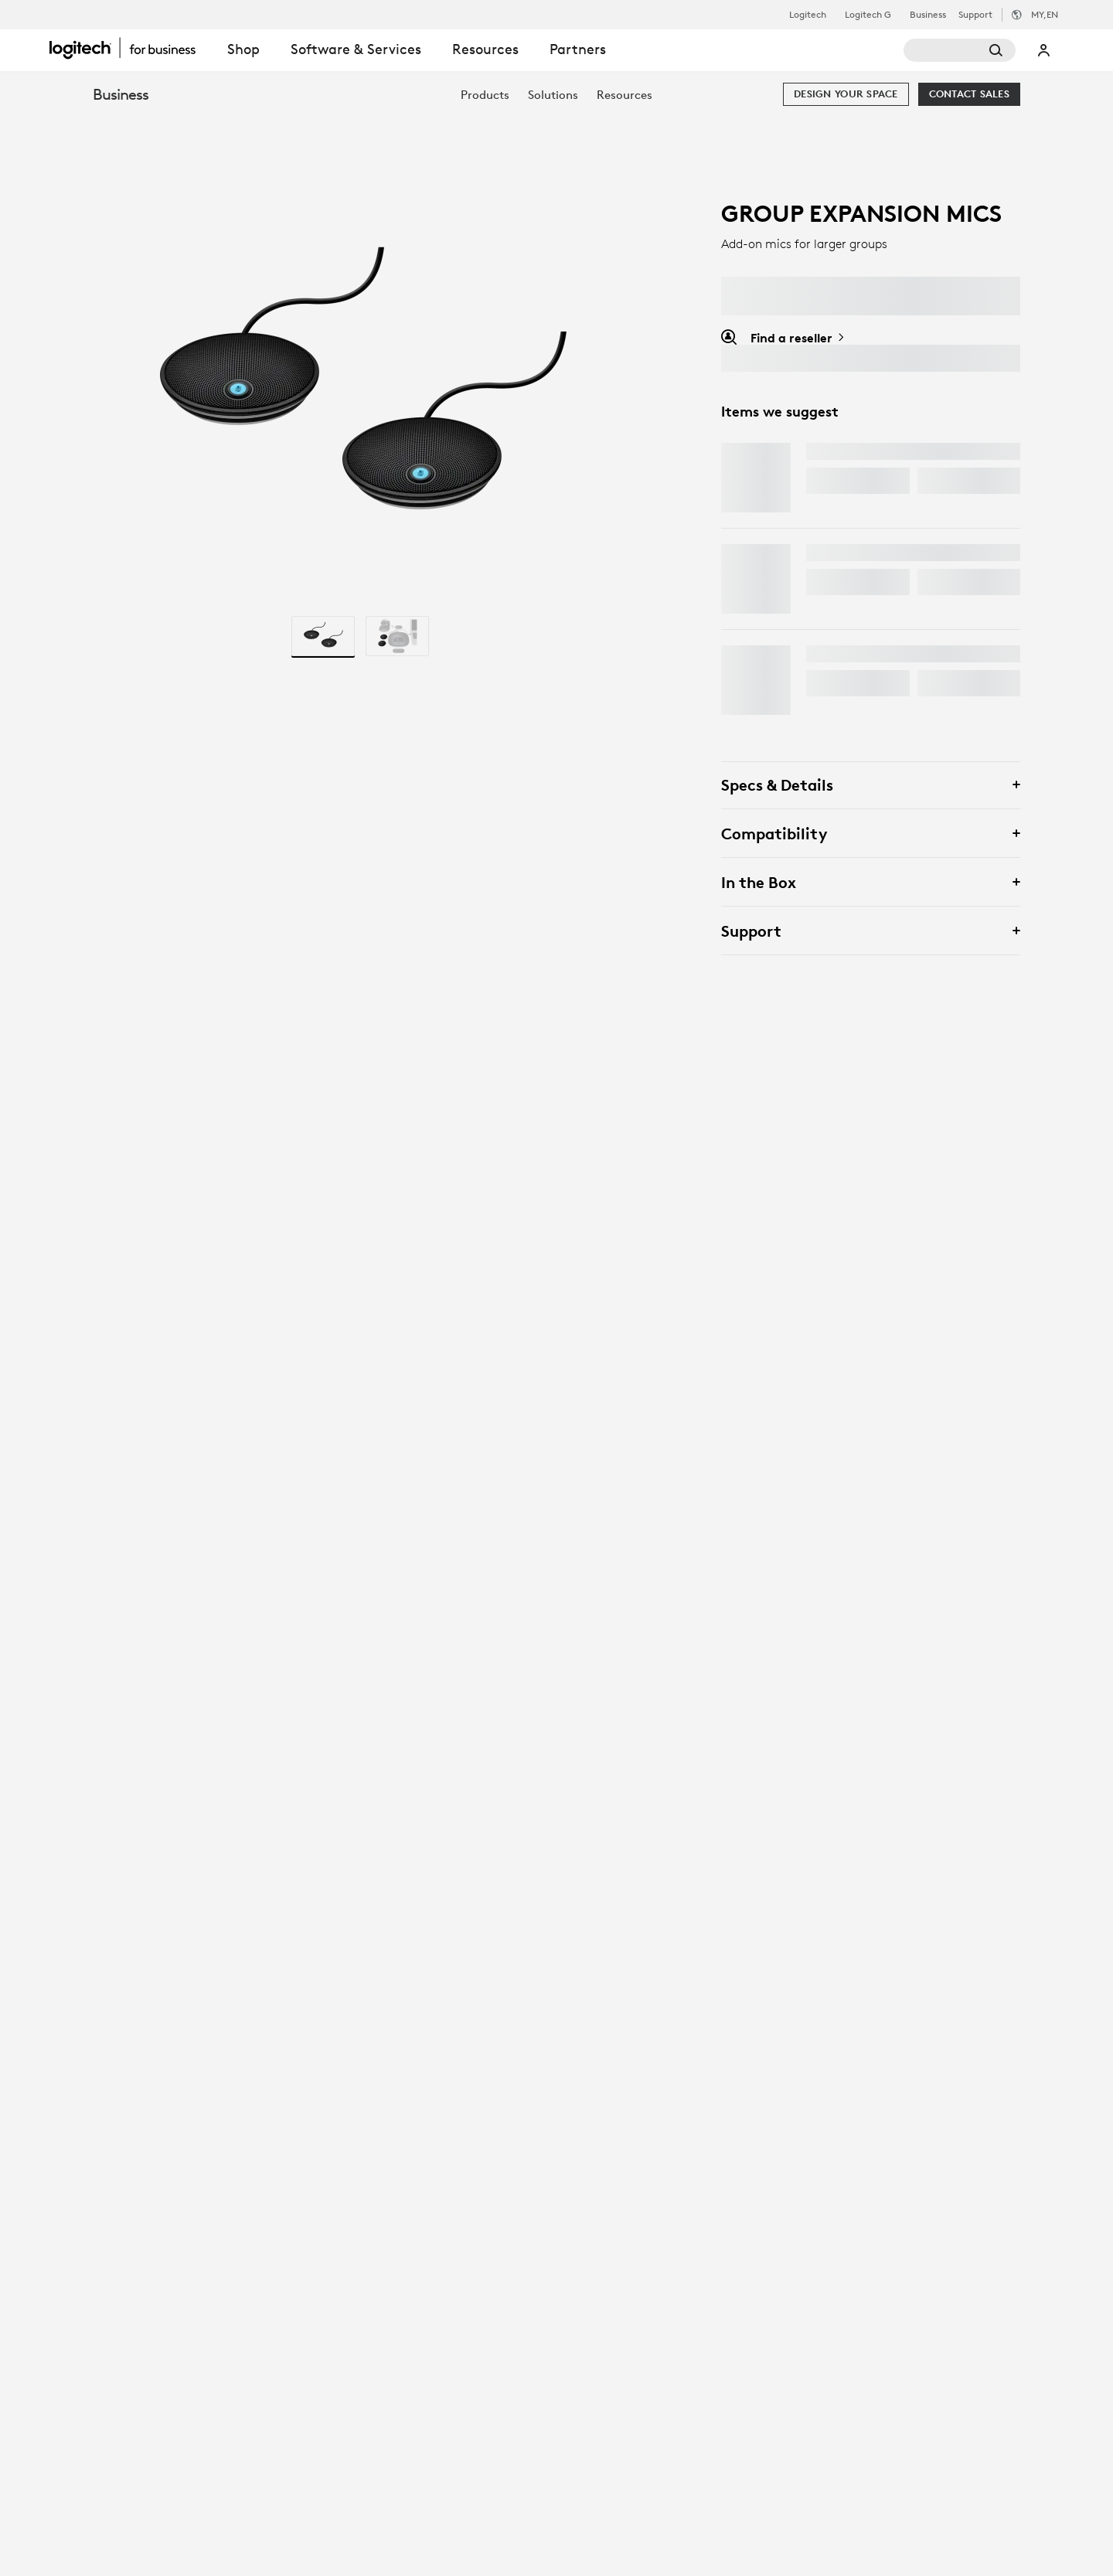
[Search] (960, 50)
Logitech (807, 15)
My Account (1044, 50)
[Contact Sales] (969, 94)
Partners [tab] (578, 49)
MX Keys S (837, 654)
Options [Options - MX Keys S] (954, 682)
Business (928, 15)
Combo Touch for (882, 552)
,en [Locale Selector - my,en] (1044, 14)
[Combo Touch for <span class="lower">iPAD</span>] (756, 579)
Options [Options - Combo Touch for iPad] (954, 581)
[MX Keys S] (756, 680)
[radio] (323, 636)
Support (975, 14)
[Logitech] (130, 47)
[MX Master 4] (756, 477)
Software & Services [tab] (356, 49)
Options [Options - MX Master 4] (954, 480)
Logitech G (868, 15)
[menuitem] (485, 94)
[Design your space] (845, 94)
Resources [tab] (485, 49)
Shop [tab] (243, 49)
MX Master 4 (847, 451)
